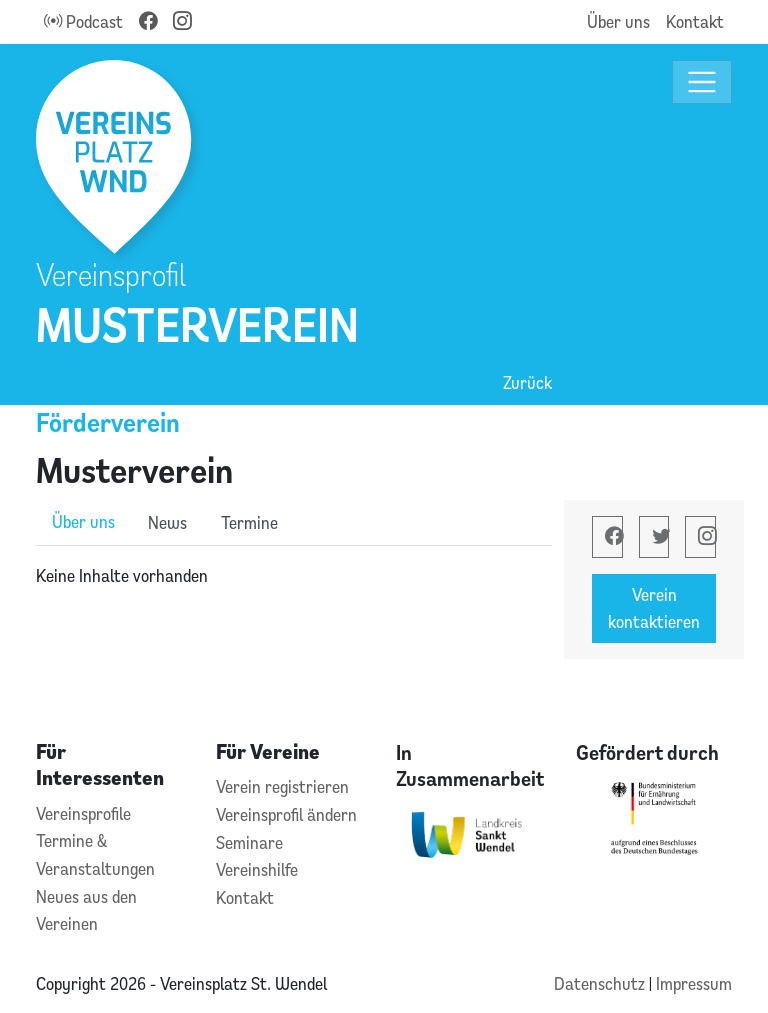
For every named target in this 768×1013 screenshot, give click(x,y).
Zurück (527, 382)
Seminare (249, 842)
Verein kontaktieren (654, 608)
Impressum (694, 983)
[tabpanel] (294, 576)
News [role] (167, 522)
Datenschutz (601, 983)
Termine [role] (249, 522)
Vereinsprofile (83, 813)
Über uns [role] (83, 521)
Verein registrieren (282, 786)
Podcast (83, 21)
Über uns (618, 21)
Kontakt (695, 21)
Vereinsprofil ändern (286, 814)
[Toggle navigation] (702, 82)
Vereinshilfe (257, 869)
